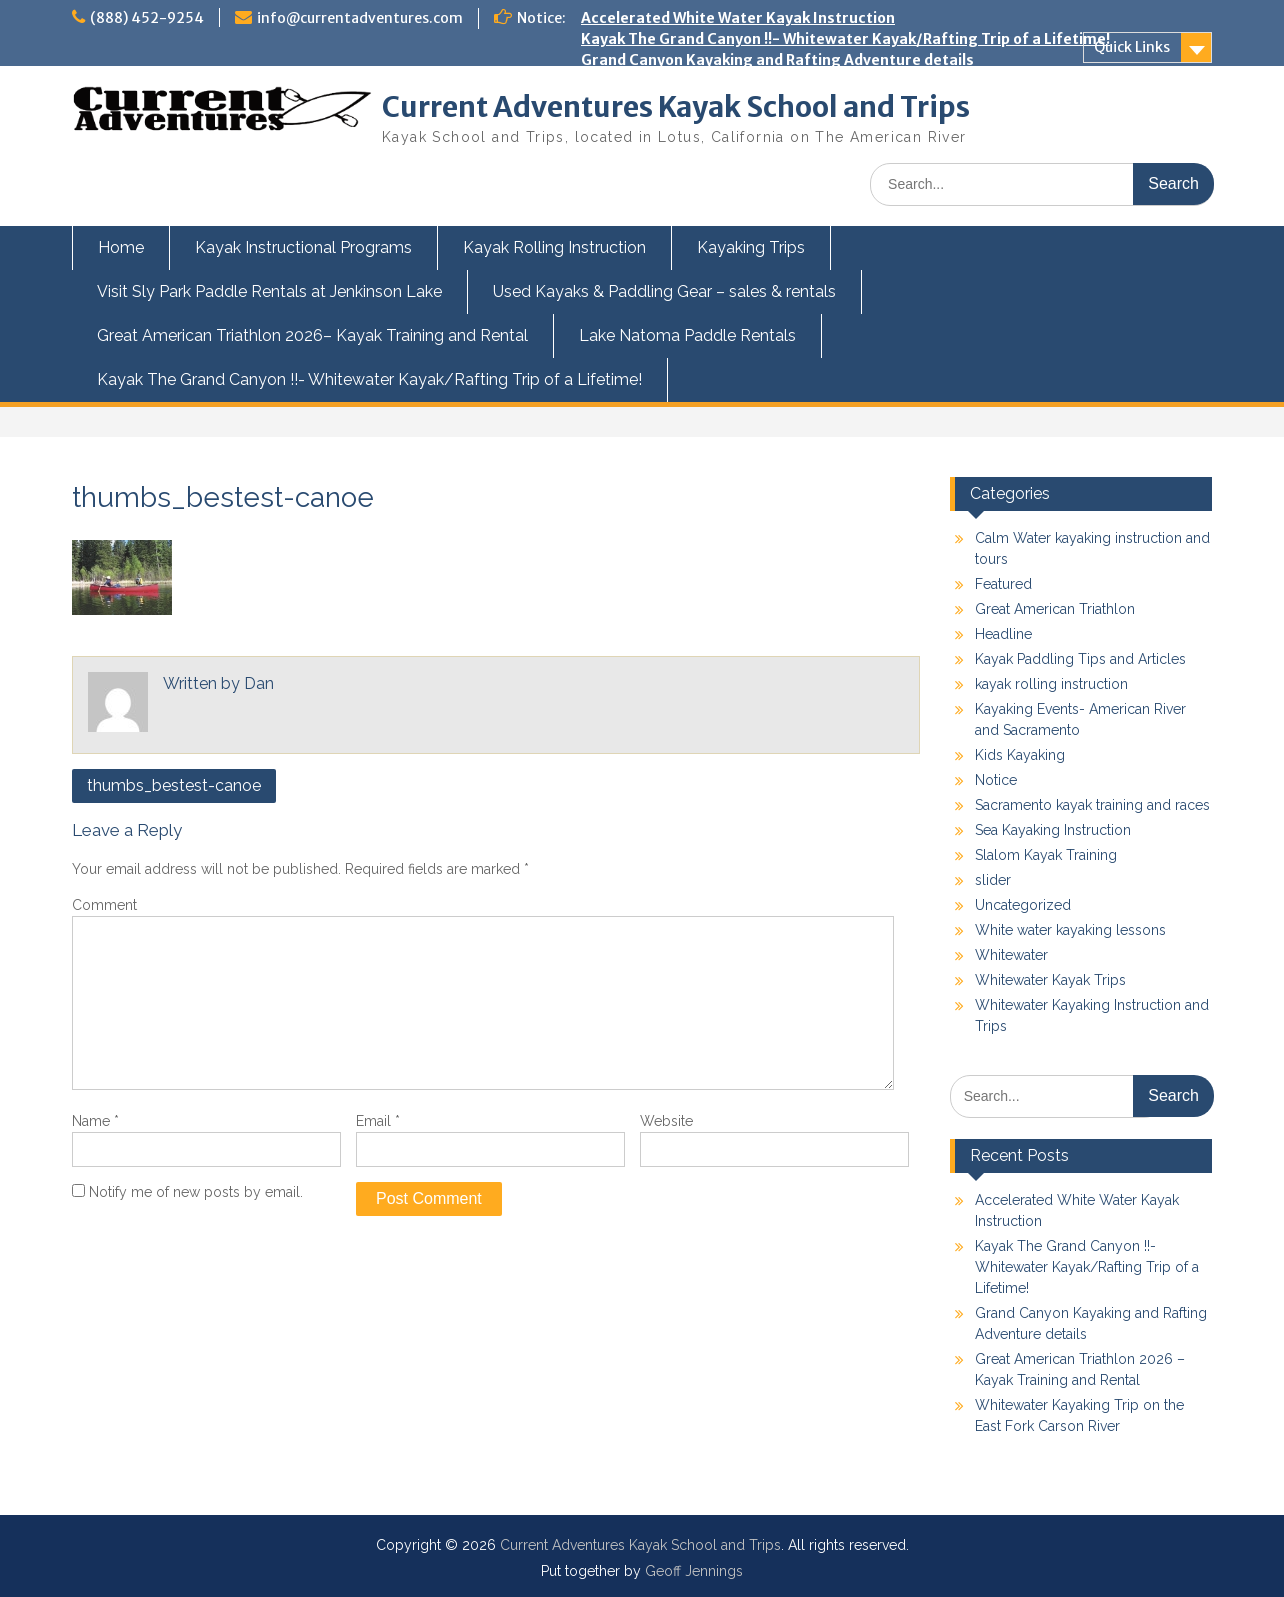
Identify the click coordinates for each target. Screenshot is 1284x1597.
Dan (259, 683)
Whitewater (1011, 955)
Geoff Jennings (694, 1571)
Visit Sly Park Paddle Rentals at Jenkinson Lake (269, 291)
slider (993, 880)
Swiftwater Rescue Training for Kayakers (730, 207)
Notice (996, 780)
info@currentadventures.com (360, 18)
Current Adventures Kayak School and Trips (676, 107)
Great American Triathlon (1055, 609)
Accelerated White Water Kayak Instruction (738, 18)
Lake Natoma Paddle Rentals (687, 335)
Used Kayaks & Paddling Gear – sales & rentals (664, 291)
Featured (1003, 584)
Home (121, 247)
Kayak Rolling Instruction (554, 247)
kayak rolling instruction (1051, 684)
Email (378, 1121)
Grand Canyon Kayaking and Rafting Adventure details (777, 60)
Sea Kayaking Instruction (1053, 830)
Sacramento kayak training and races (1092, 805)
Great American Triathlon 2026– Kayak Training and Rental (312, 335)
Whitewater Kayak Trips (1050, 980)
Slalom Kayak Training (1046, 855)
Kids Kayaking (1020, 755)
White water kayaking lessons (1070, 930)
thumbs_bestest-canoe (174, 785)
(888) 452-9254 (147, 18)
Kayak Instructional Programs (303, 247)
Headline (1003, 634)
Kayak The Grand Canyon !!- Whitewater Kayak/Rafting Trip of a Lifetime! (845, 39)
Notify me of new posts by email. (196, 1192)
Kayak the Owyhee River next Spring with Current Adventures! (805, 186)
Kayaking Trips (751, 247)
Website (666, 1121)
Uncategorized (1023, 905)
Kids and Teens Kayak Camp (681, 165)
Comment (104, 905)
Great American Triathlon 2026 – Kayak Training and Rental (795, 81)
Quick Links (1132, 47)
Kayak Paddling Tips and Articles (1080, 659)
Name (95, 1121)
